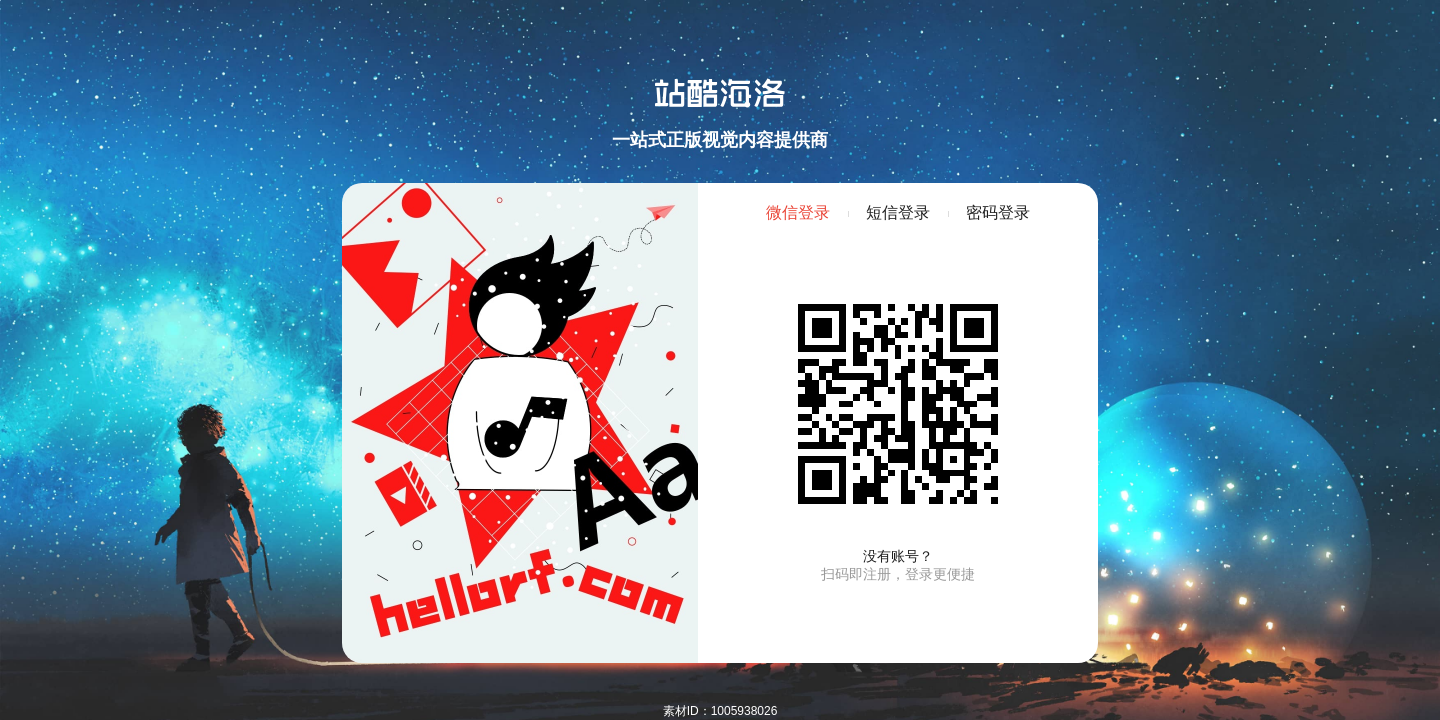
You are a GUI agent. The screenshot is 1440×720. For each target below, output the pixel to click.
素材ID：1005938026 (720, 711)
